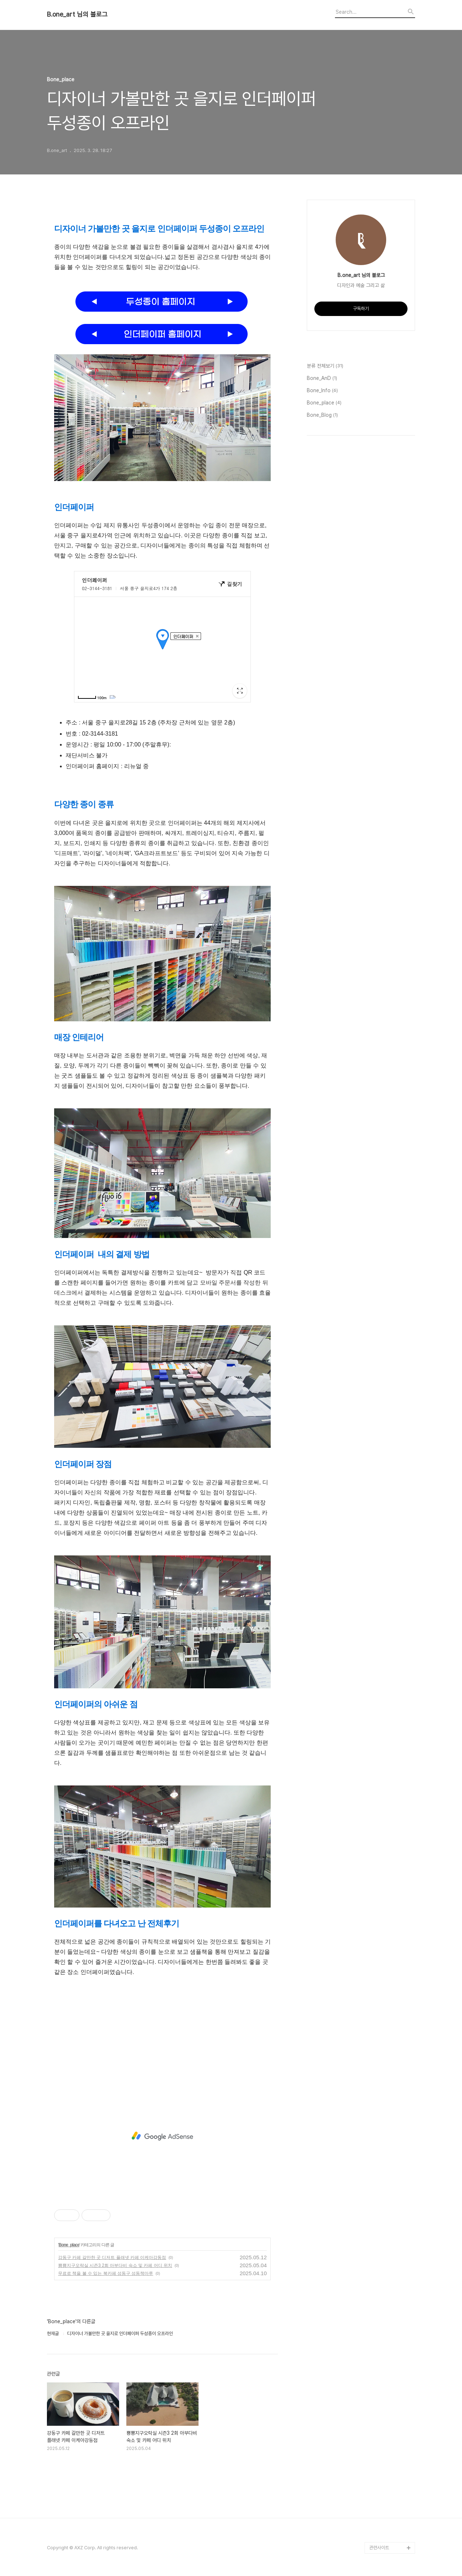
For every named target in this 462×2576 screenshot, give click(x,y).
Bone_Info (322, 390)
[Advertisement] (162, 2027)
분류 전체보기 (325, 366)
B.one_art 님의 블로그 (77, 14)
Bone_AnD (322, 378)
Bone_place (68, 2244)
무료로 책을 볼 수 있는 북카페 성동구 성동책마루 (105, 2273)
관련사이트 (379, 2547)
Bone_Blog (322, 415)
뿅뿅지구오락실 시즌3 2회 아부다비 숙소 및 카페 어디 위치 (115, 2265)
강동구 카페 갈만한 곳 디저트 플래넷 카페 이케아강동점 (112, 2257)
